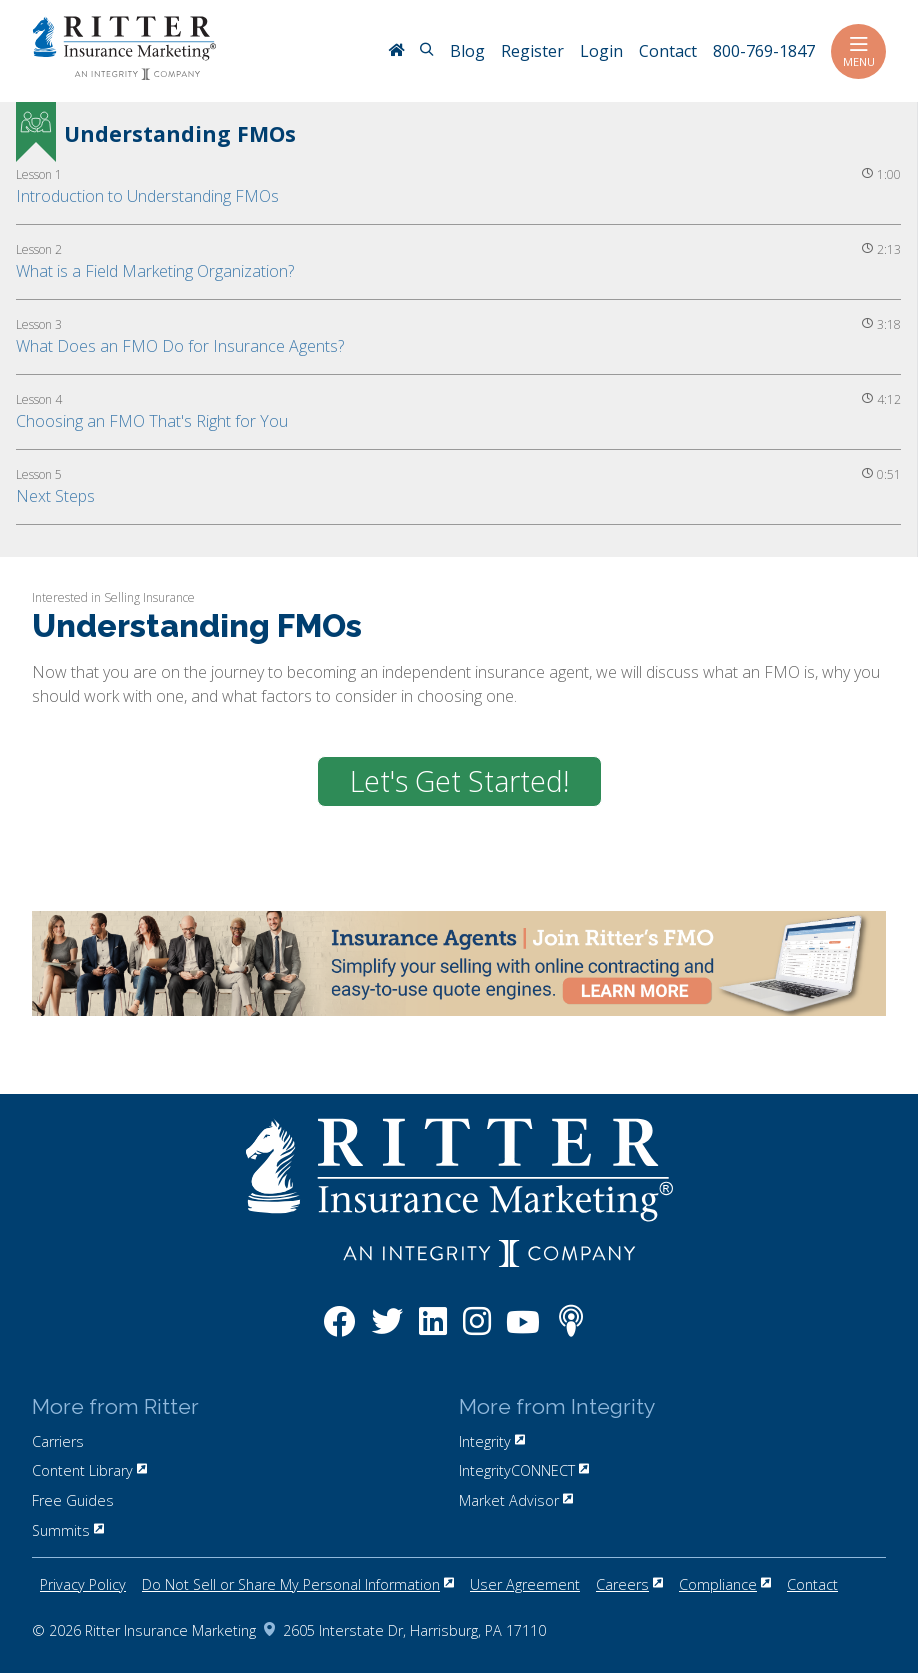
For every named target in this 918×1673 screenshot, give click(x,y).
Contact (812, 1584)
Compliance (725, 1584)
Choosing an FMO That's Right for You (152, 421)
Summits (68, 1530)
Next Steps (55, 496)
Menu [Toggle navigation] (858, 51)
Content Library (89, 1470)
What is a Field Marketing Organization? (155, 271)
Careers (629, 1584)
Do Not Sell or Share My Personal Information (298, 1584)
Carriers (58, 1441)
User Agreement (525, 1584)
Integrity (492, 1441)
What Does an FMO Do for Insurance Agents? (180, 346)
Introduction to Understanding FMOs (147, 196)
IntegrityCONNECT (524, 1470)
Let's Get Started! (459, 781)
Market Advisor (516, 1500)
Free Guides (73, 1500)
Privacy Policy (83, 1584)
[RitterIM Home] (396, 52)
